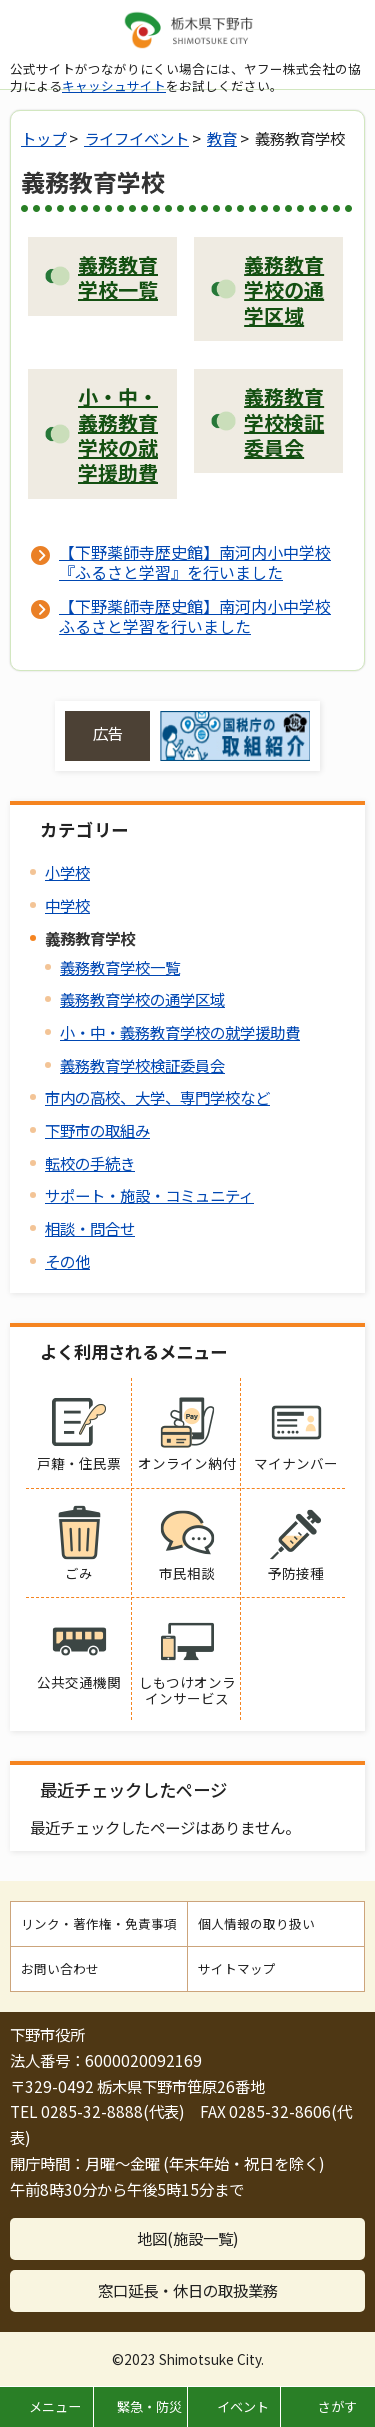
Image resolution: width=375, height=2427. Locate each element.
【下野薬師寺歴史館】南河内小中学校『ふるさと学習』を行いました (195, 562)
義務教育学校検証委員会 (142, 1065)
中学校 (67, 905)
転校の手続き (90, 1163)
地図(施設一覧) (188, 2238)
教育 (222, 138)
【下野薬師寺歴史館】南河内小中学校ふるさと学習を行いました (195, 616)
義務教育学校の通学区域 (142, 999)
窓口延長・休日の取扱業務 (188, 2290)
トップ (43, 138)
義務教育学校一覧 (120, 967)
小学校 (67, 872)
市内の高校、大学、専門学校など (157, 1097)
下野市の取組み (97, 1130)
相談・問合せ (90, 1228)
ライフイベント (136, 138)
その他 (67, 1261)
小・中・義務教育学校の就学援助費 (180, 1032)
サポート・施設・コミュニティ (149, 1195)
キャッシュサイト (114, 85)
